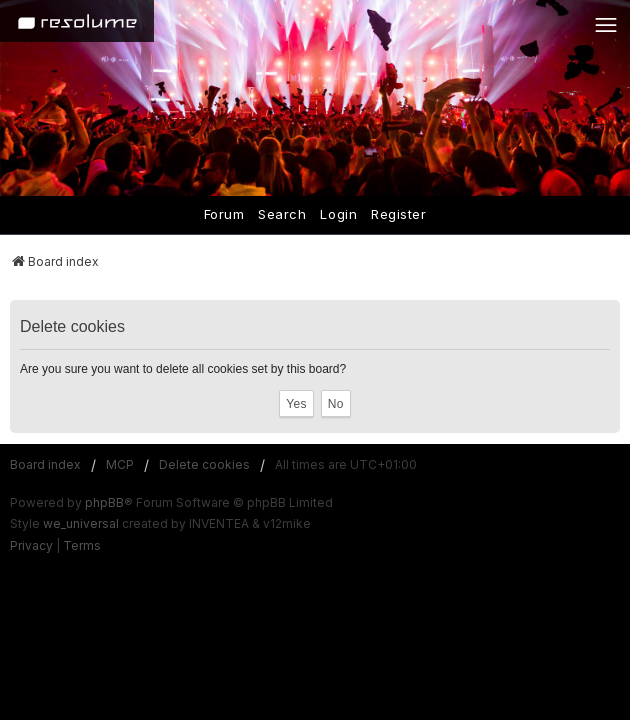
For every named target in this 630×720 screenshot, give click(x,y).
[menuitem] (31, 546)
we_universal (81, 523)
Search (282, 214)
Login (338, 214)
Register (398, 214)
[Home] (77, 21)
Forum (224, 214)
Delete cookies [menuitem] (204, 464)
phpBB (104, 502)
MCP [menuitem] (120, 464)
